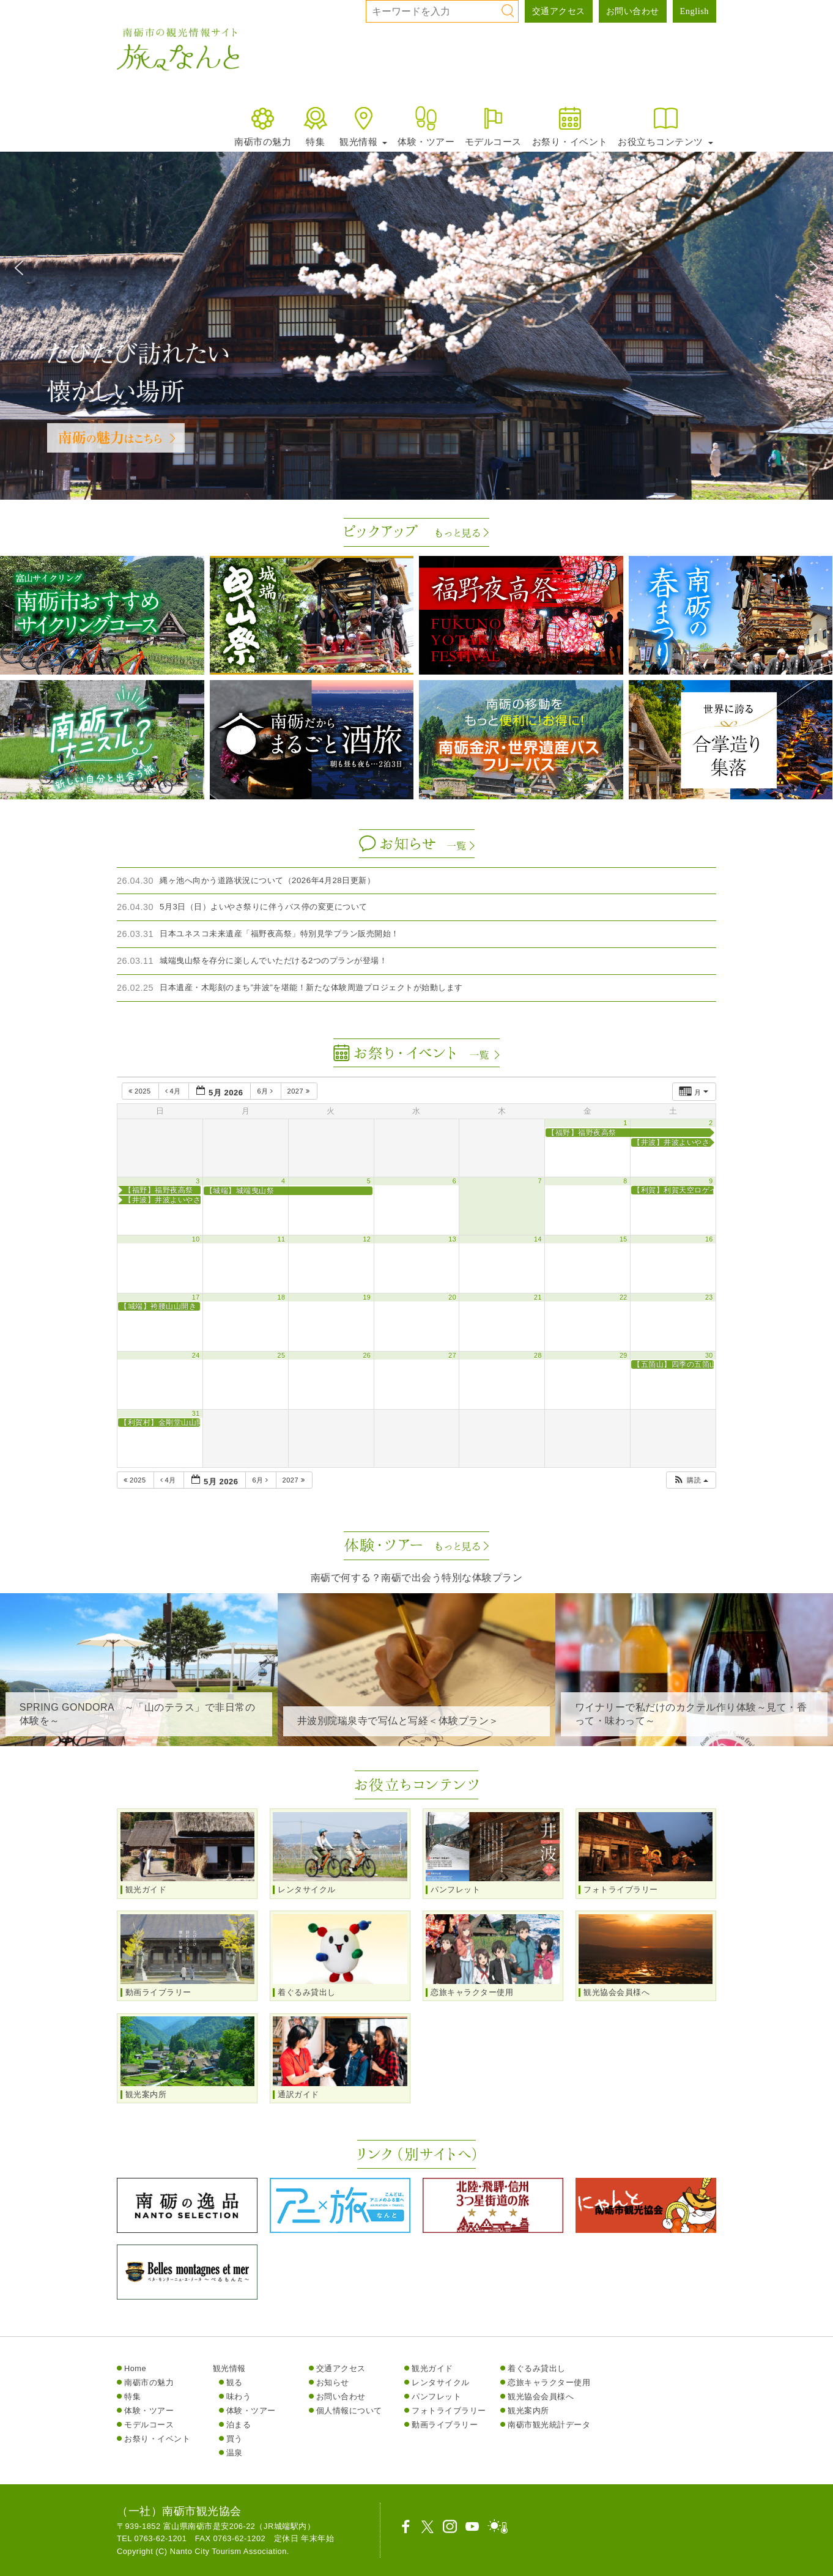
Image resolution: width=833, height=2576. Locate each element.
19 (367, 1297)
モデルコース (493, 126)
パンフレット (436, 2396)
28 (538, 1355)
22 (624, 1297)
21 (538, 1297)
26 (367, 1355)
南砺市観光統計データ (549, 2424)
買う (234, 2438)
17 (196, 1297)
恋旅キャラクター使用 (549, 2382)
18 (282, 1297)
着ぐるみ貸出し (537, 2368)
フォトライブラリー (449, 2410)
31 (196, 1413)
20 (452, 1297)
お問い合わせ (632, 11)
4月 (174, 1091)
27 (452, 1355)
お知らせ (332, 2382)
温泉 (234, 2452)
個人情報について (349, 2410)
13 (452, 1239)
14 (538, 1239)
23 (709, 1297)
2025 (140, 1091)
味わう (238, 2396)
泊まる (238, 2424)
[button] (19, 268)
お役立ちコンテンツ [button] (665, 126)
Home (135, 2368)
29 (624, 1355)
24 (196, 1355)
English (694, 11)
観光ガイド (432, 2368)
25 (282, 1355)
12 (367, 1239)
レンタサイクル (441, 2382)
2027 (299, 1091)
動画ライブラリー (445, 2424)
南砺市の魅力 (262, 126)
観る (234, 2382)
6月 (266, 1091)
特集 (315, 126)
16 (709, 1239)
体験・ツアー (426, 126)
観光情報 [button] (363, 126)
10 (196, 1239)
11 (282, 1239)
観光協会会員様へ (541, 2396)
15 (624, 1239)
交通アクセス (558, 11)
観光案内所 (528, 2410)
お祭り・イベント (570, 126)
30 (709, 1355)
